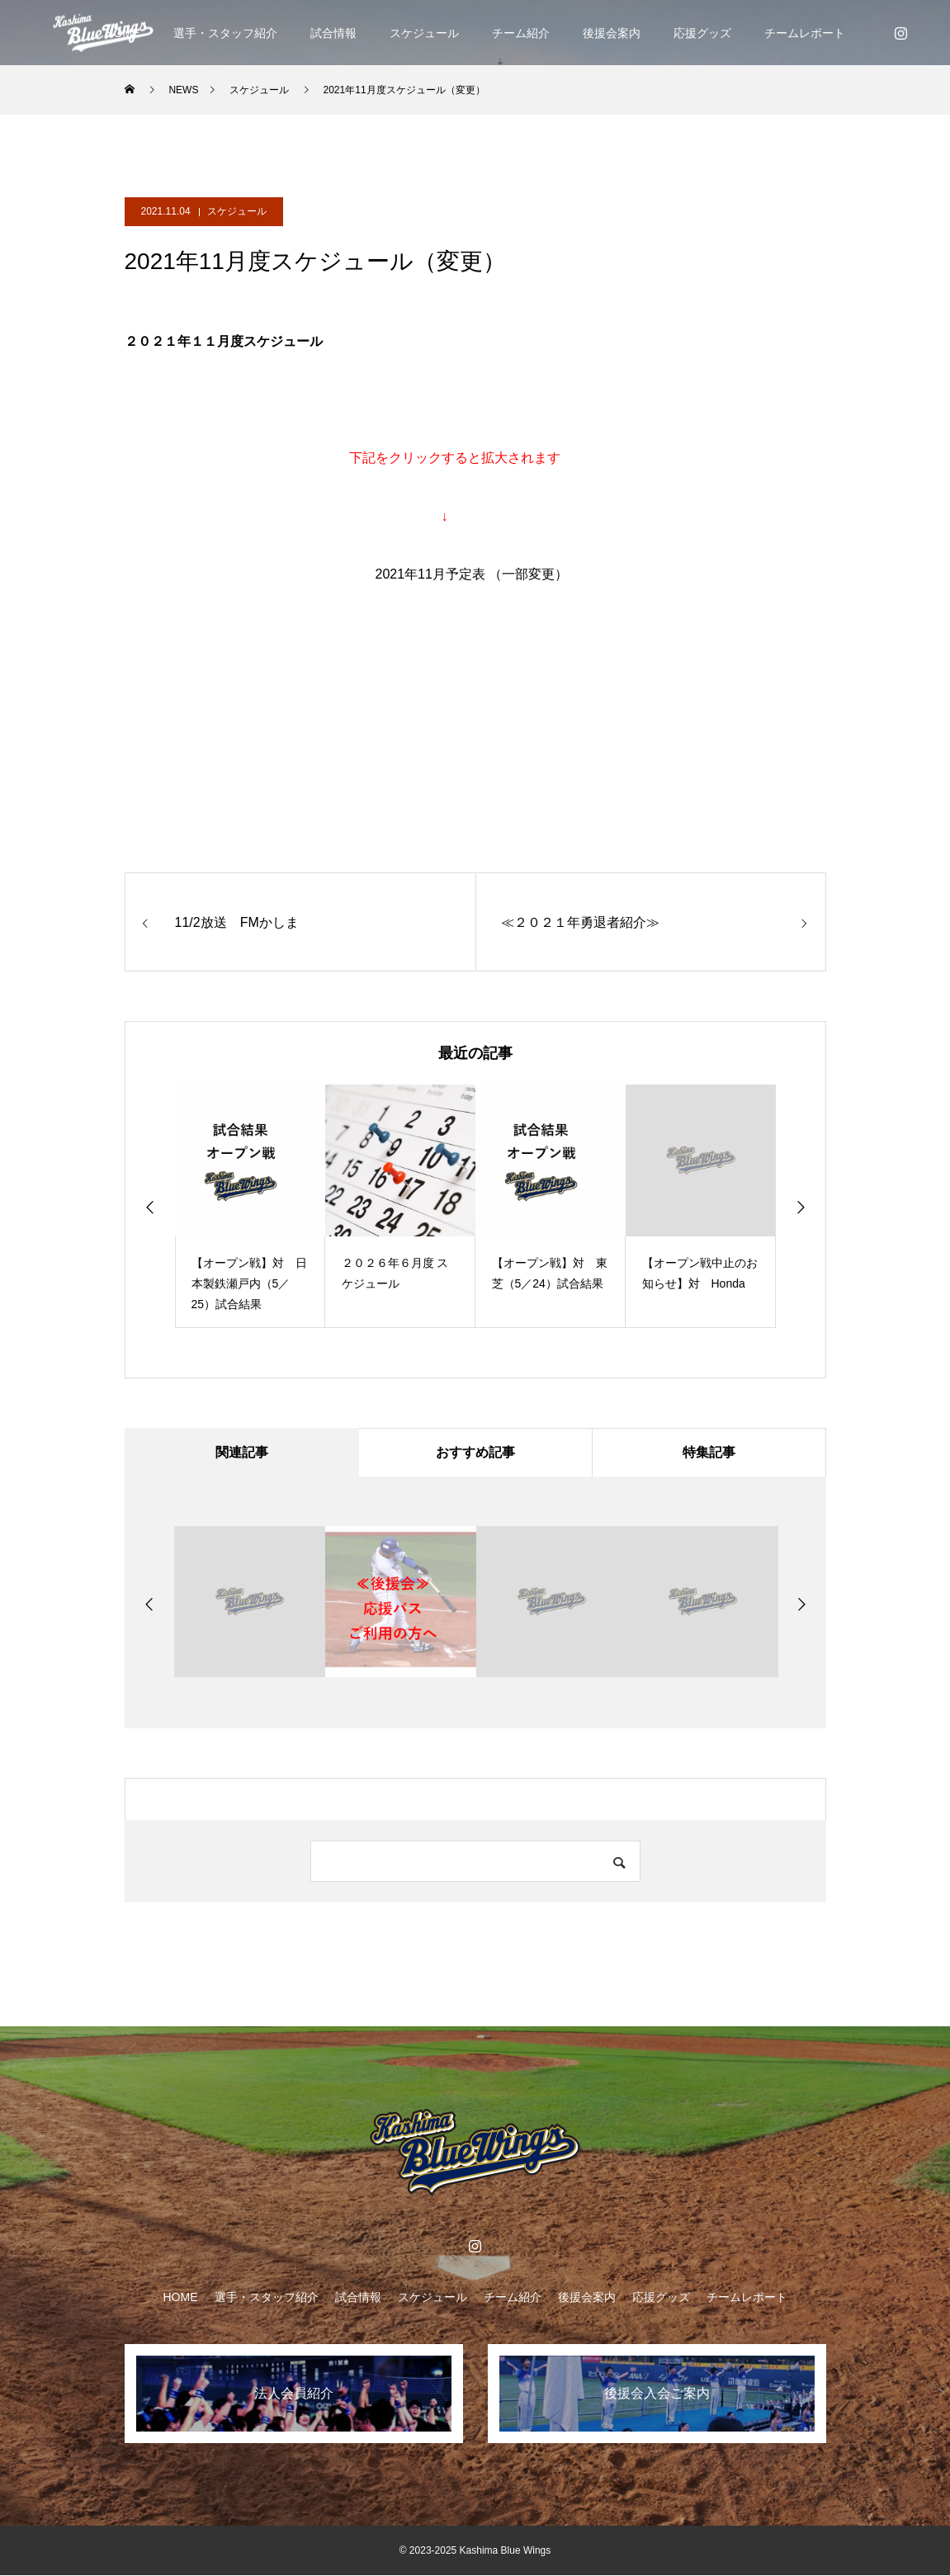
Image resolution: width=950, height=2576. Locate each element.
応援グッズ (702, 33)
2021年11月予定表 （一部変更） (472, 574)
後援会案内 (611, 33)
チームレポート (804, 33)
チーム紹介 (521, 33)
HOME (180, 2297)
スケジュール (424, 33)
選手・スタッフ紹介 (225, 33)
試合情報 (333, 33)
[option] (250, 1206)
